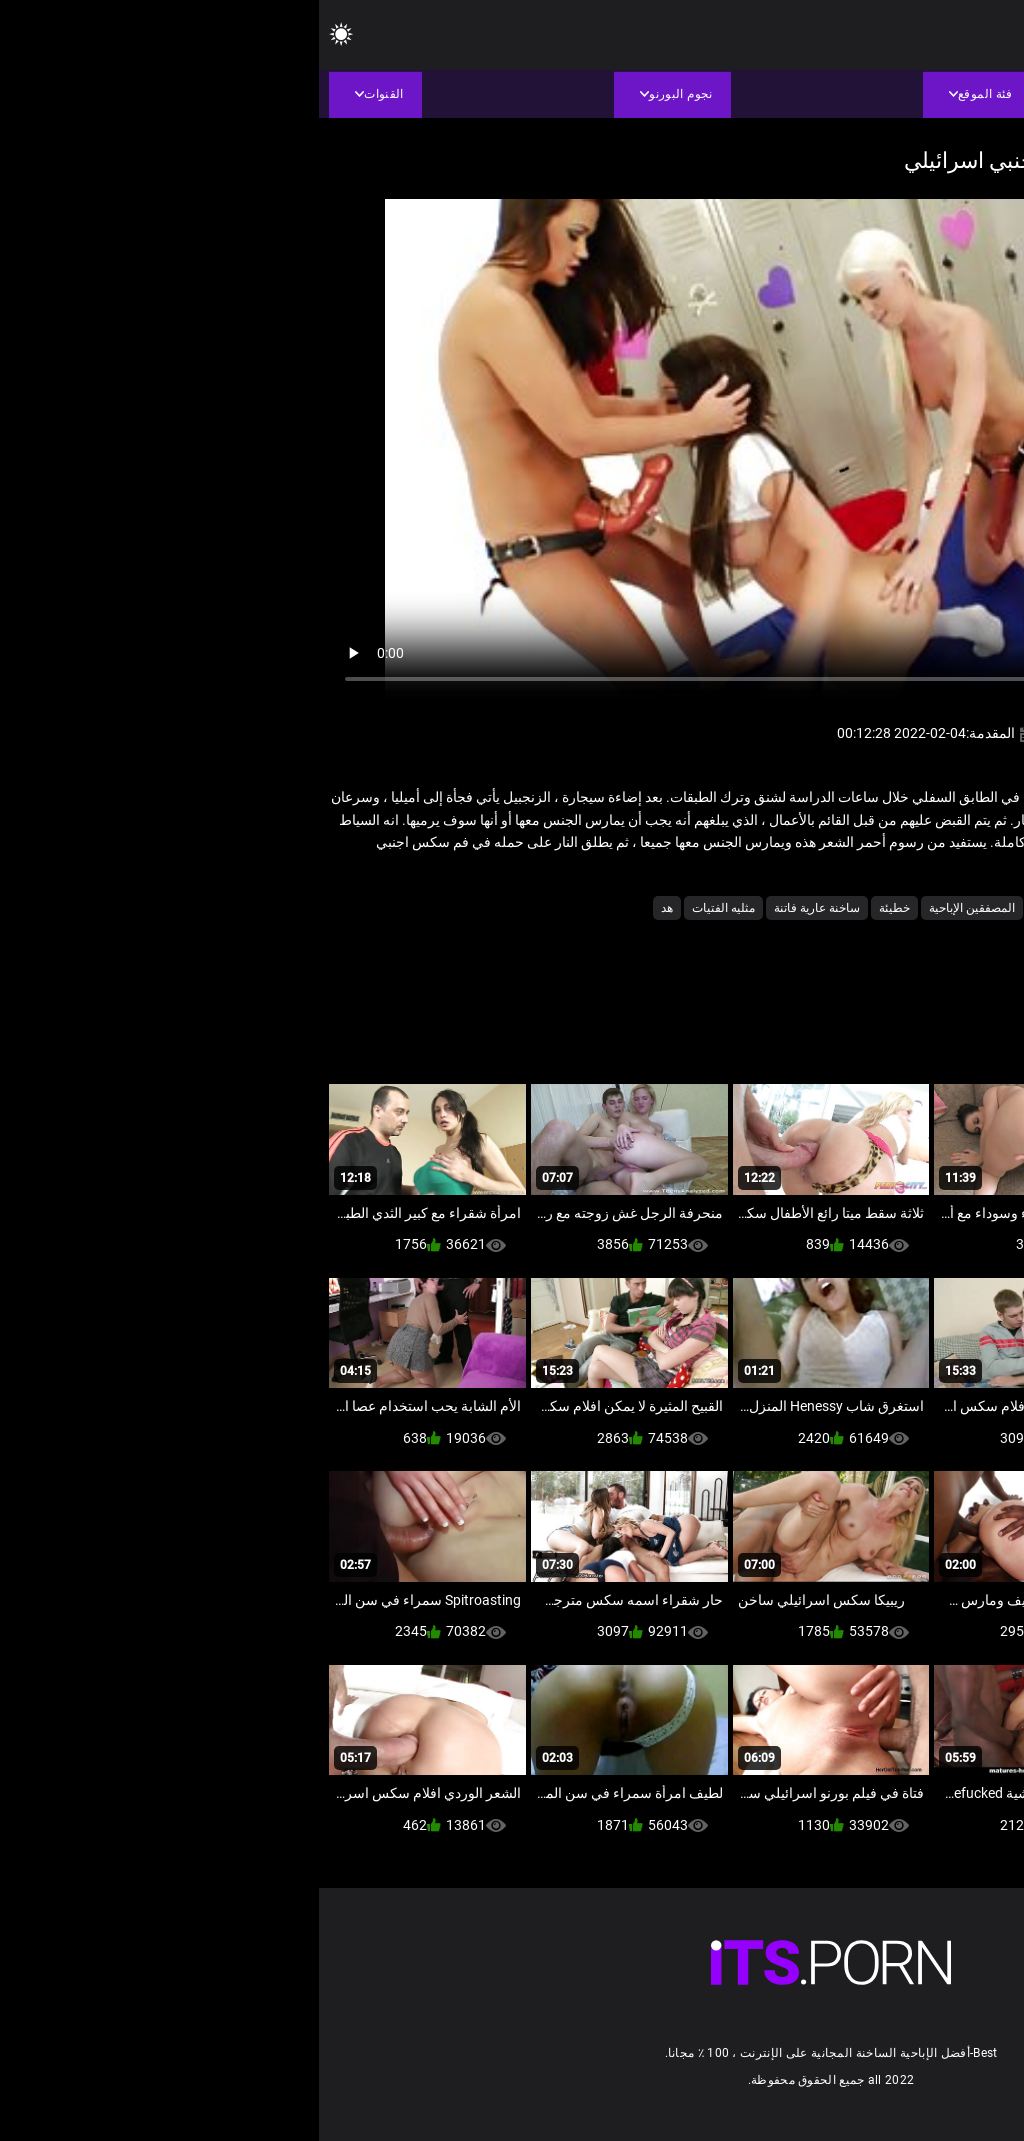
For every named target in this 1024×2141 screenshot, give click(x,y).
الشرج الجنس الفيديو (767, 908)
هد (348, 908)
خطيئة (575, 908)
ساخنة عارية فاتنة (498, 908)
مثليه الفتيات (404, 908)
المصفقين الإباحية (653, 908)
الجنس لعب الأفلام (885, 908)
